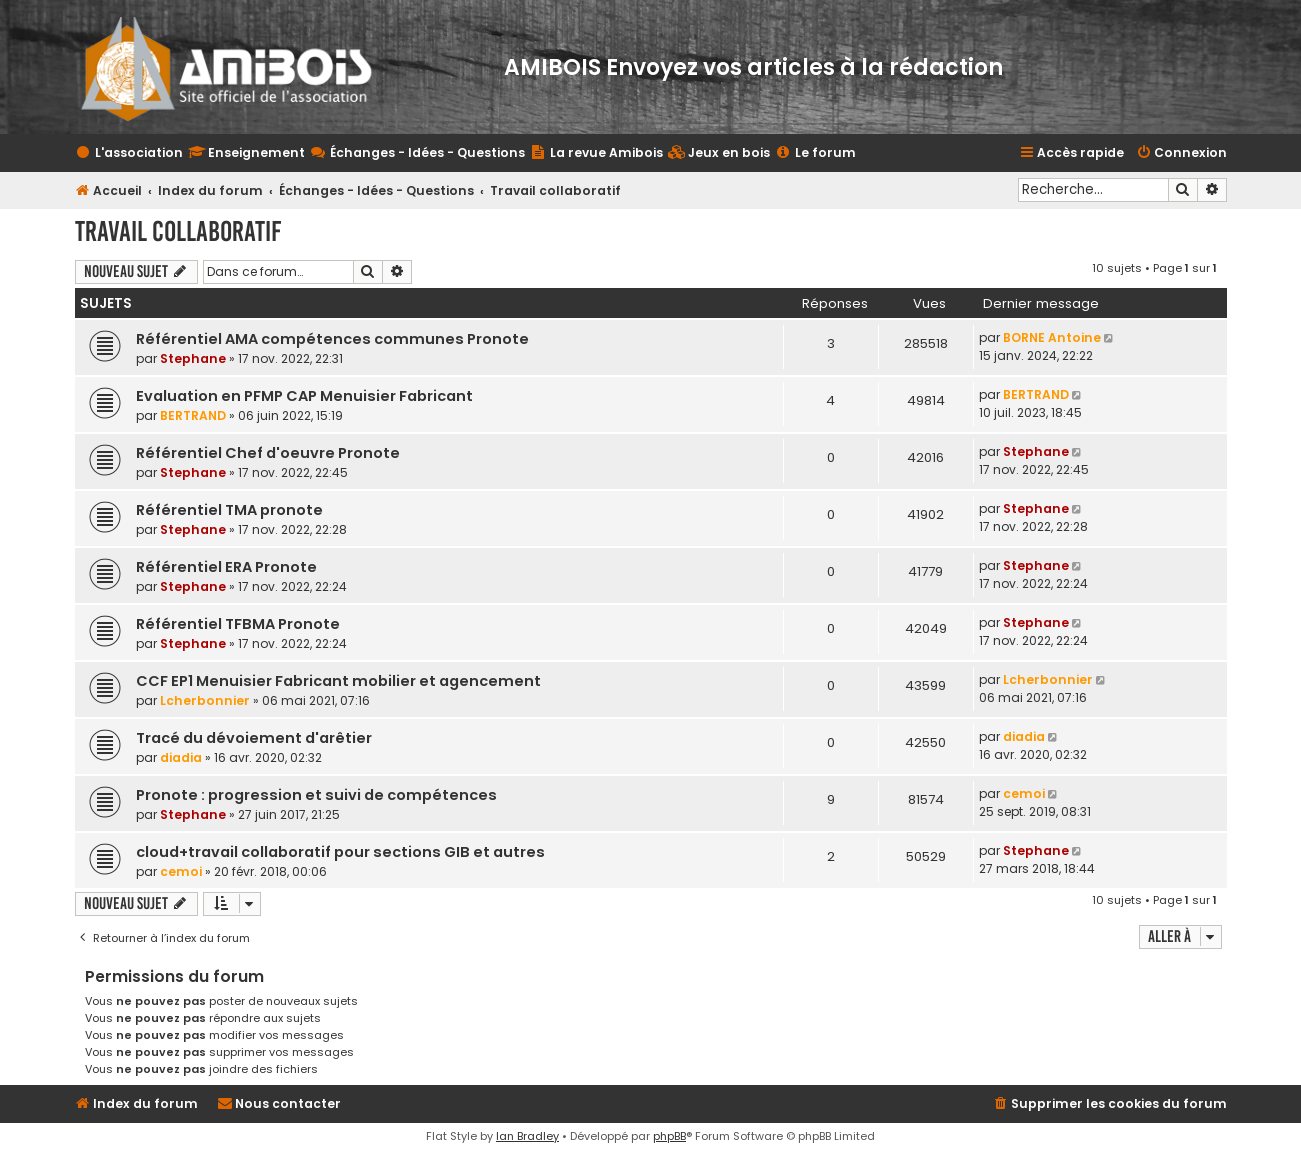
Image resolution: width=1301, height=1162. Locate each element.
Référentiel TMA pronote (229, 510)
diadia (181, 757)
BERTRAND (193, 415)
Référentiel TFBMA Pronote (238, 624)
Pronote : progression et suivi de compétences (316, 795)
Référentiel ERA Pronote (226, 567)
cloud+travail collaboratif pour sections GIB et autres (340, 852)
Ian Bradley (527, 1136)
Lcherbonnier (205, 700)
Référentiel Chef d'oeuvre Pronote (268, 453)
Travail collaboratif (178, 231)
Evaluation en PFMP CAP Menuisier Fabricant (304, 396)
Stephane (193, 358)
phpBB (669, 1136)
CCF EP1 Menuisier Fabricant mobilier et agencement (338, 681)
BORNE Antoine (1052, 337)
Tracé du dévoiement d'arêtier (254, 738)
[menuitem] (719, 153)
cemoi (1024, 793)
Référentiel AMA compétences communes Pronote (332, 339)
